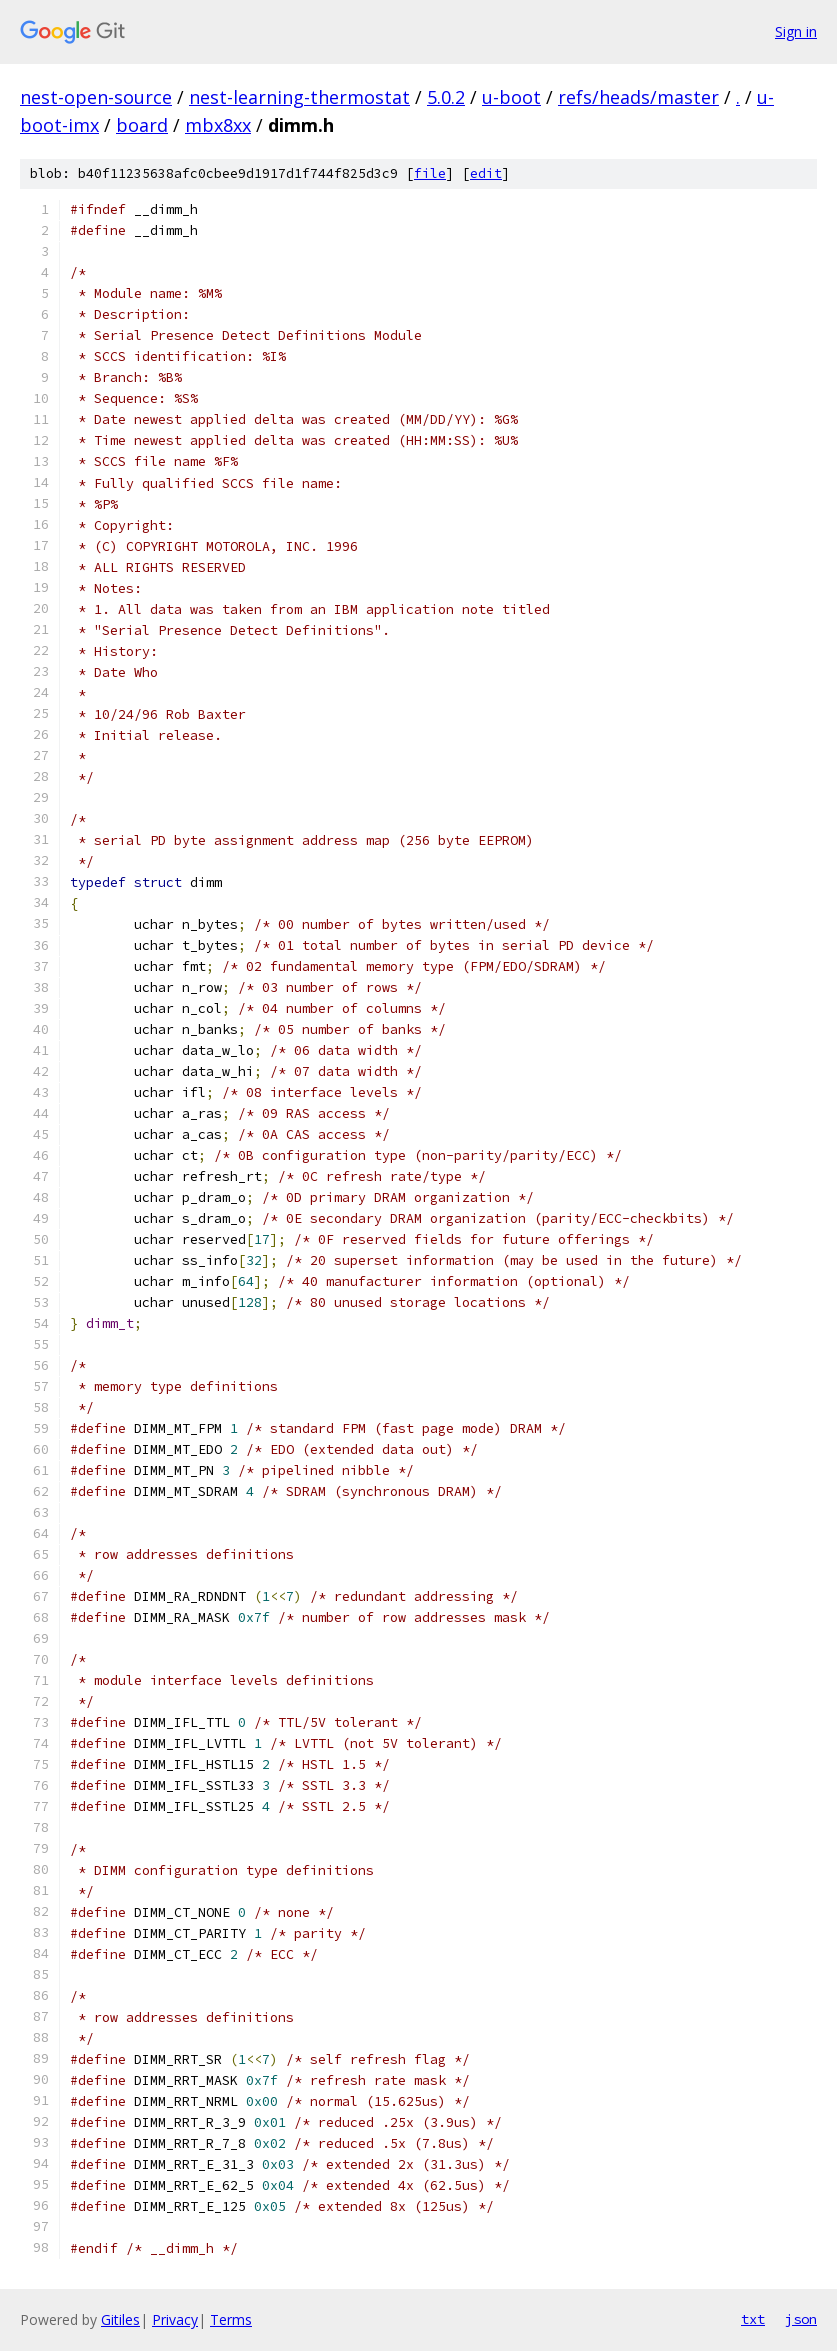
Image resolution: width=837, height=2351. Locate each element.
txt (753, 2319)
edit (486, 173)
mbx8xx (218, 125)
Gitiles (120, 2319)
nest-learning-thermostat (299, 97)
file (430, 173)
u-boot (511, 97)
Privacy (175, 2319)
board (142, 125)
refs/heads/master (638, 97)
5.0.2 (446, 97)
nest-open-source (96, 97)
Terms (231, 2319)
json (801, 2319)
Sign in (796, 31)
